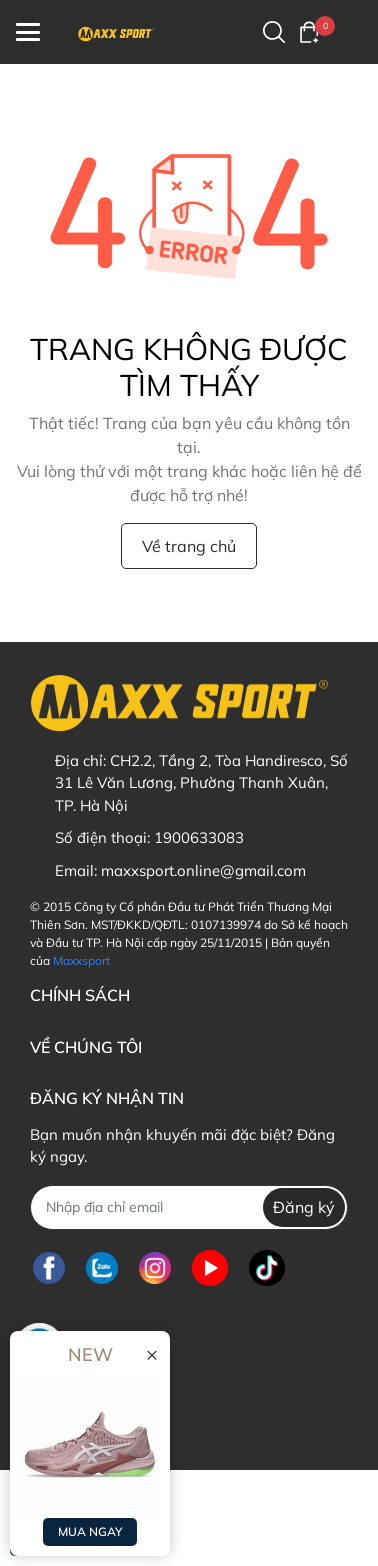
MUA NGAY (90, 1531)
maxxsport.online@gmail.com (203, 870)
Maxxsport (81, 960)
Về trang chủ (189, 546)
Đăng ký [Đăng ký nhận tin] (304, 1207)
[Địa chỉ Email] (189, 1207)
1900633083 (199, 837)
